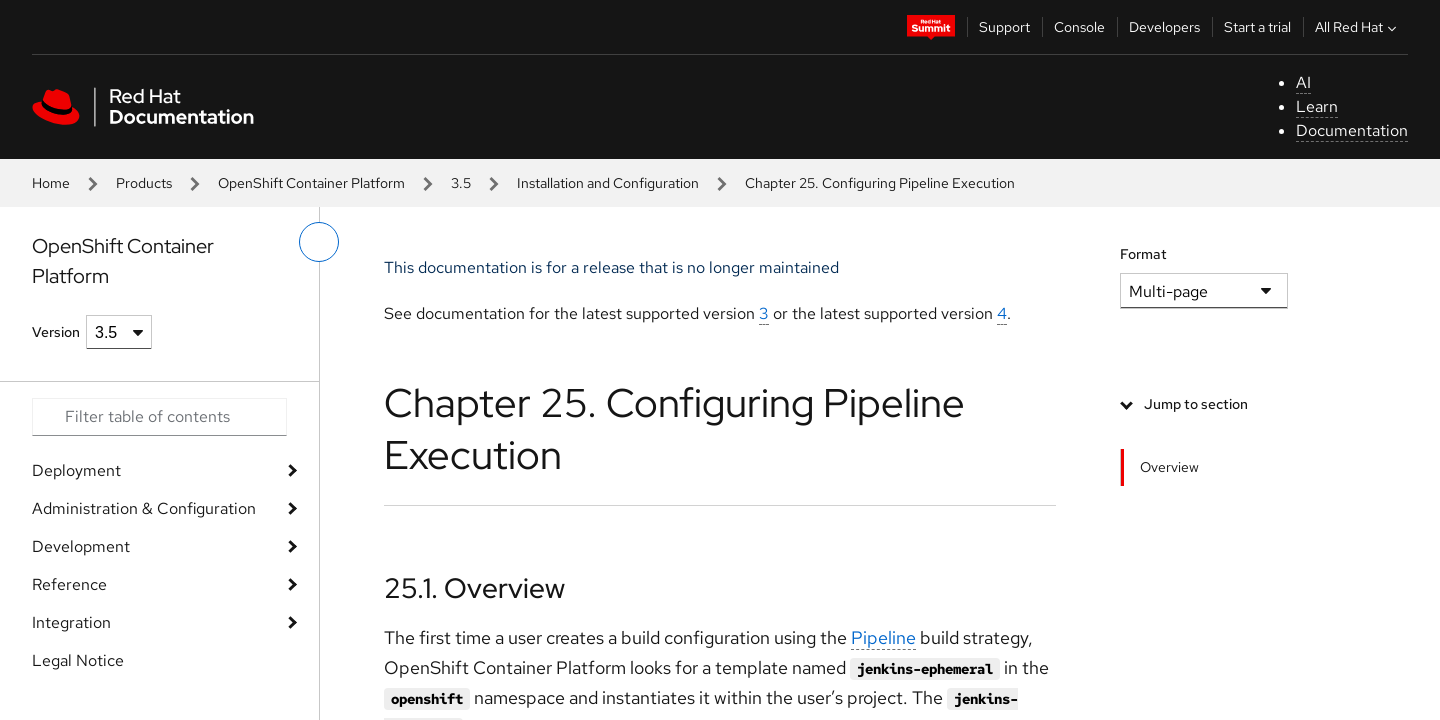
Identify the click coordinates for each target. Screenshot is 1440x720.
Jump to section (1196, 404)
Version (56, 332)
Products (144, 183)
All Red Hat (1358, 27)
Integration (71, 622)
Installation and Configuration (608, 183)
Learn (1317, 106)
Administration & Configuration (144, 508)
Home (51, 183)
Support (1004, 27)
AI (1303, 82)
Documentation (1352, 130)
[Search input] (159, 417)
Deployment (76, 470)
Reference (69, 584)
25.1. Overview (474, 588)
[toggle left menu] (319, 242)
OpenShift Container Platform (311, 183)
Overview (1169, 467)
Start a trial (1257, 27)
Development (81, 546)
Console (1079, 27)
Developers (1164, 27)
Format (1143, 254)
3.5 (461, 183)
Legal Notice (78, 660)
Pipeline (883, 637)
